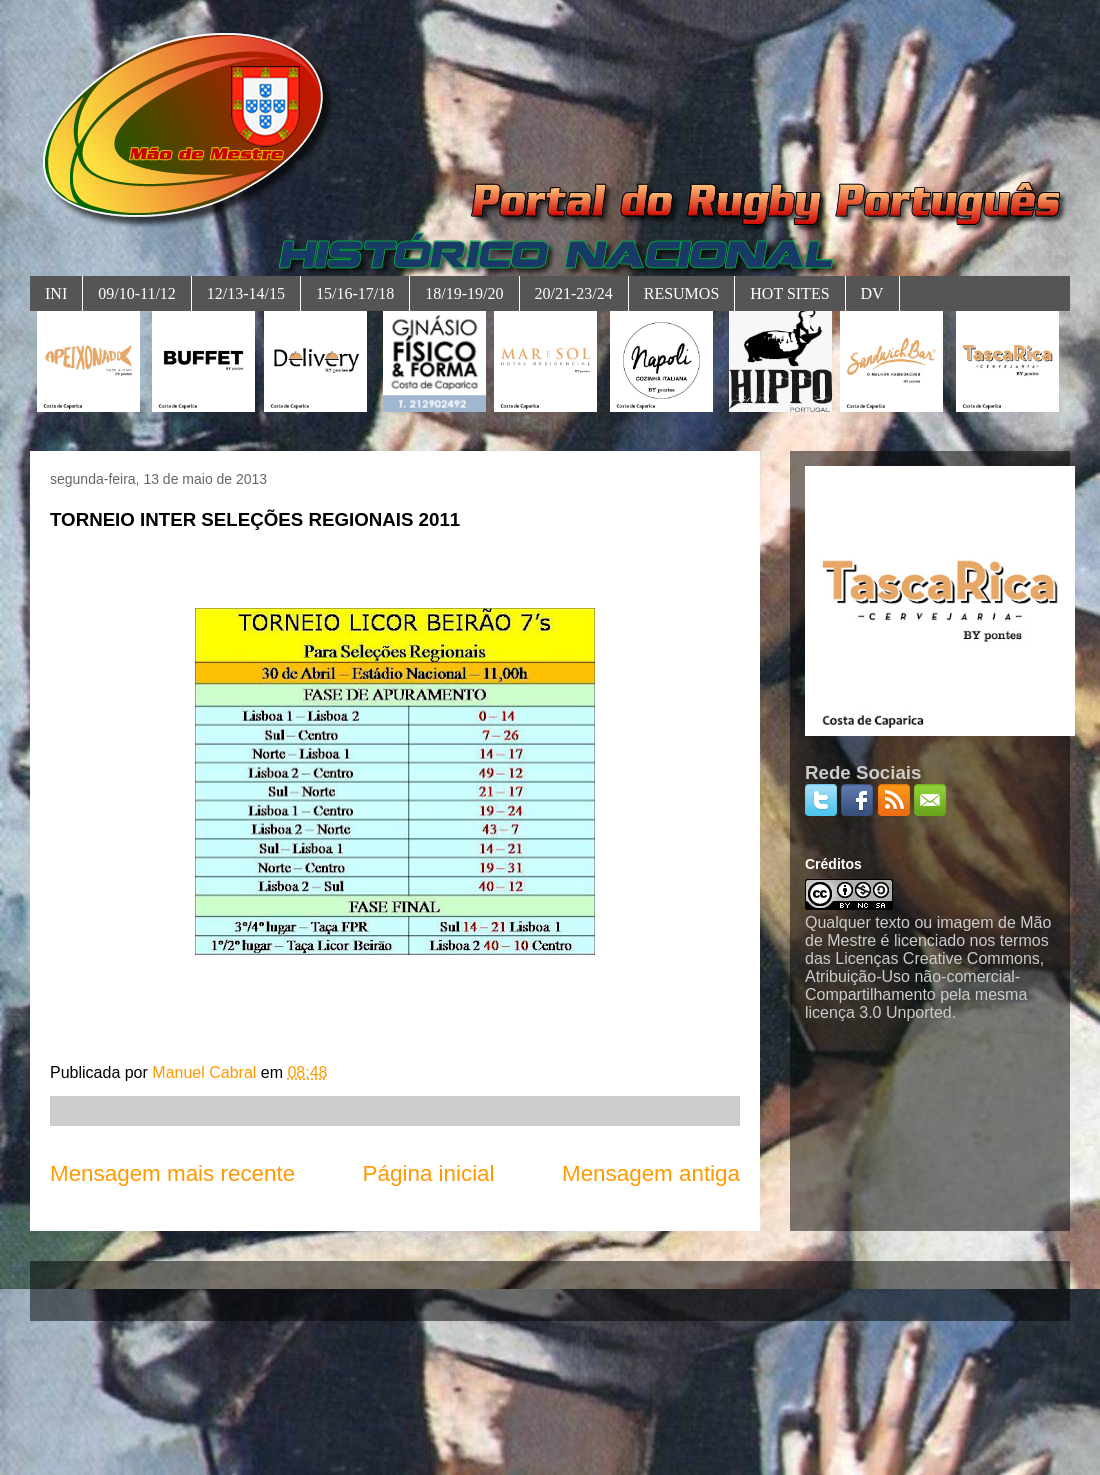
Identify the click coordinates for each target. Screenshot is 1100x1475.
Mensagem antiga (651, 1173)
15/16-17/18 (355, 293)
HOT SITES (789, 293)
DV (872, 293)
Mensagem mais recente (172, 1173)
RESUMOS (682, 293)
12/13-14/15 (246, 293)
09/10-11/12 (137, 293)
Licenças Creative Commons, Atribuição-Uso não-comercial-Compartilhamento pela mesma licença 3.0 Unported (924, 985)
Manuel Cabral (206, 1072)
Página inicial (429, 1173)
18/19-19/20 (464, 293)
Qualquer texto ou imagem (899, 922)
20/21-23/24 (574, 293)
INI (56, 293)
